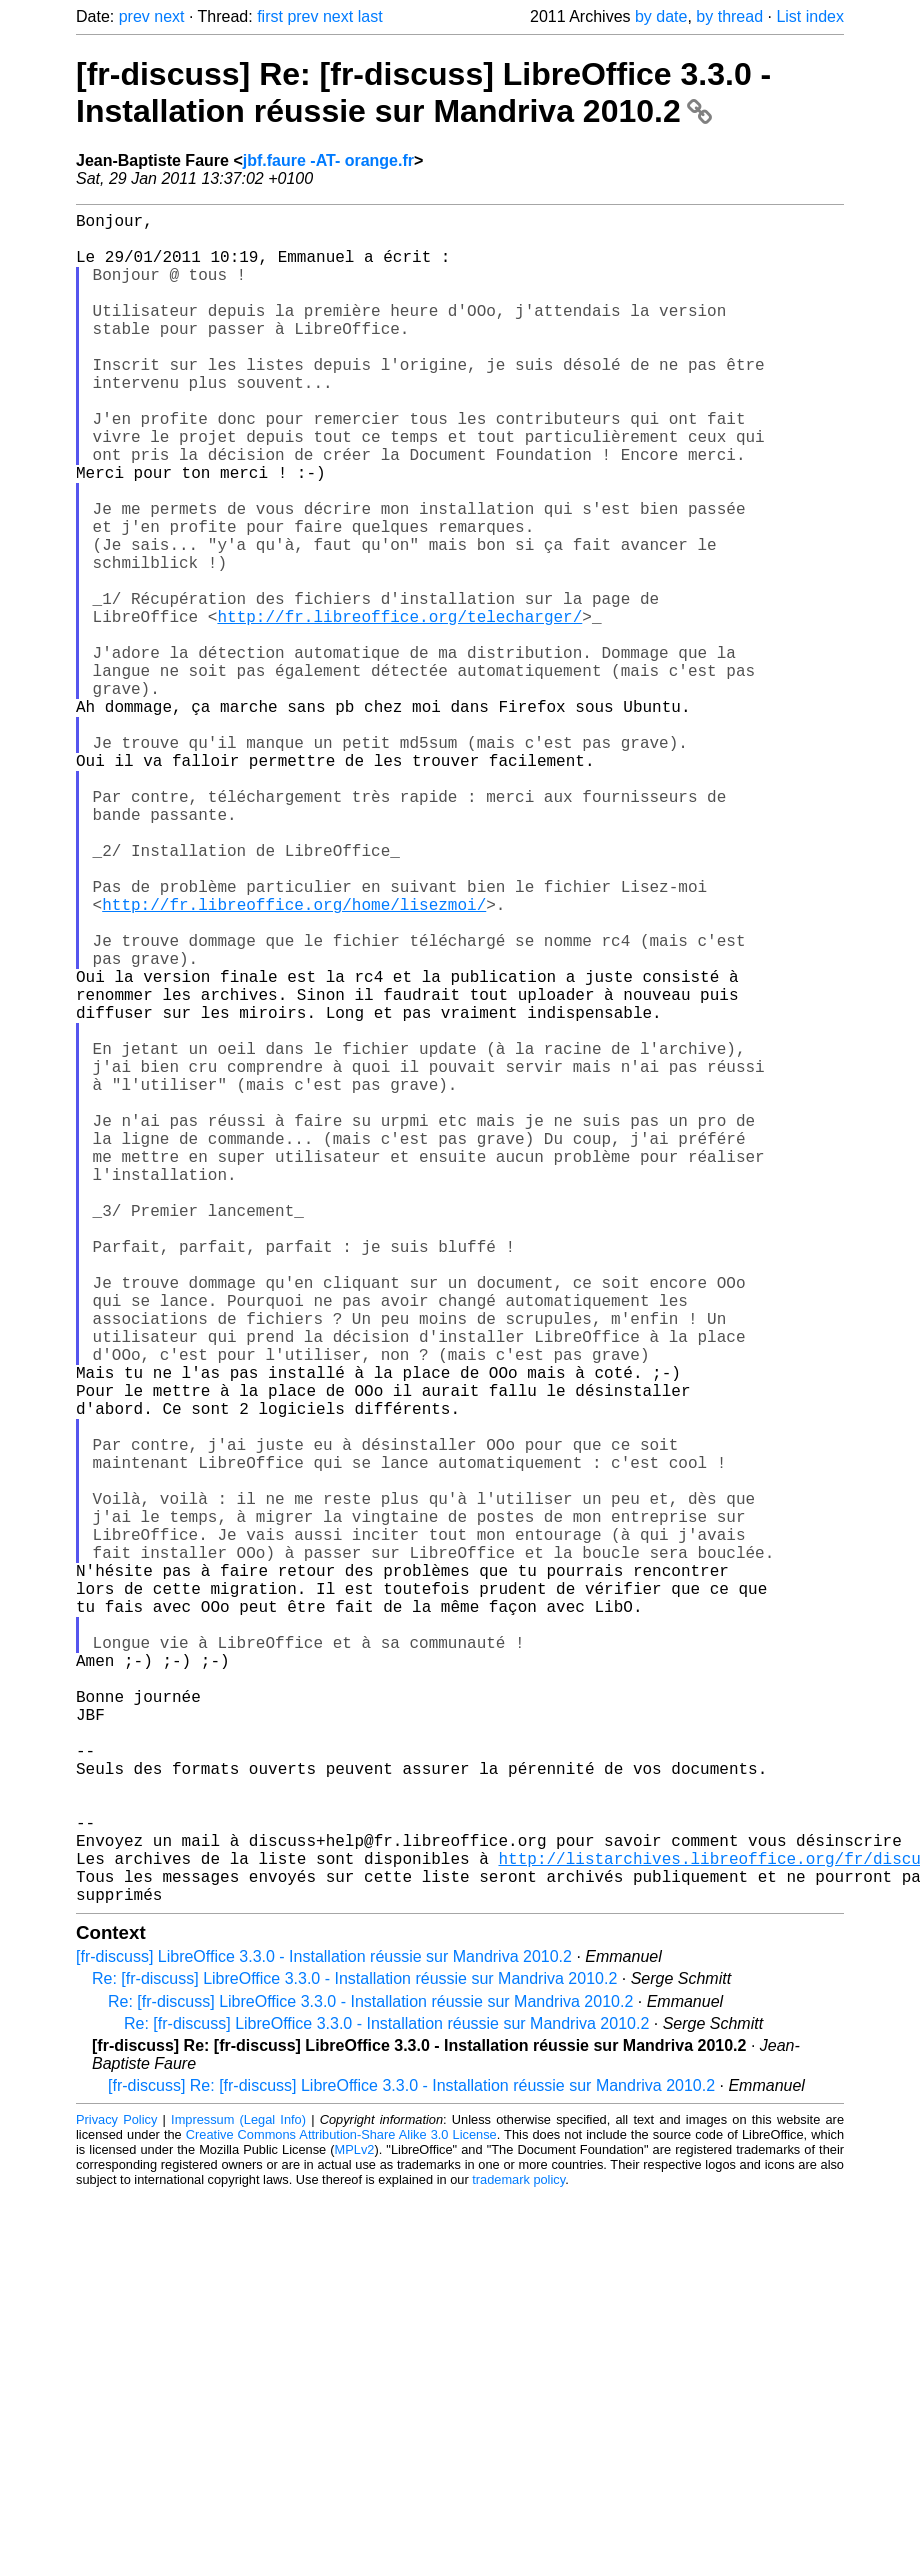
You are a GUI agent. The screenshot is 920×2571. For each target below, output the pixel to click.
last (370, 16)
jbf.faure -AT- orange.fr (328, 160)
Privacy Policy (116, 2495)
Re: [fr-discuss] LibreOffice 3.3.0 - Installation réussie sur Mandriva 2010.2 (354, 2354)
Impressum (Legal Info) (238, 2495)
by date (661, 16)
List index (810, 16)
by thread (729, 16)
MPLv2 (355, 2525)
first (270, 16)
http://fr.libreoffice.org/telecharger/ (399, 708)
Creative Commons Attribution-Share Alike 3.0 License (341, 2510)
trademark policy (518, 2555)
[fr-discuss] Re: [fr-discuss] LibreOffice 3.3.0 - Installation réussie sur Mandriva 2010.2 (423, 92)
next (169, 16)
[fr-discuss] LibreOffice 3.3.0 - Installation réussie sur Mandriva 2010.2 (324, 2332)
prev (134, 16)
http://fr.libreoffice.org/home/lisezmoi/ (294, 1060)
